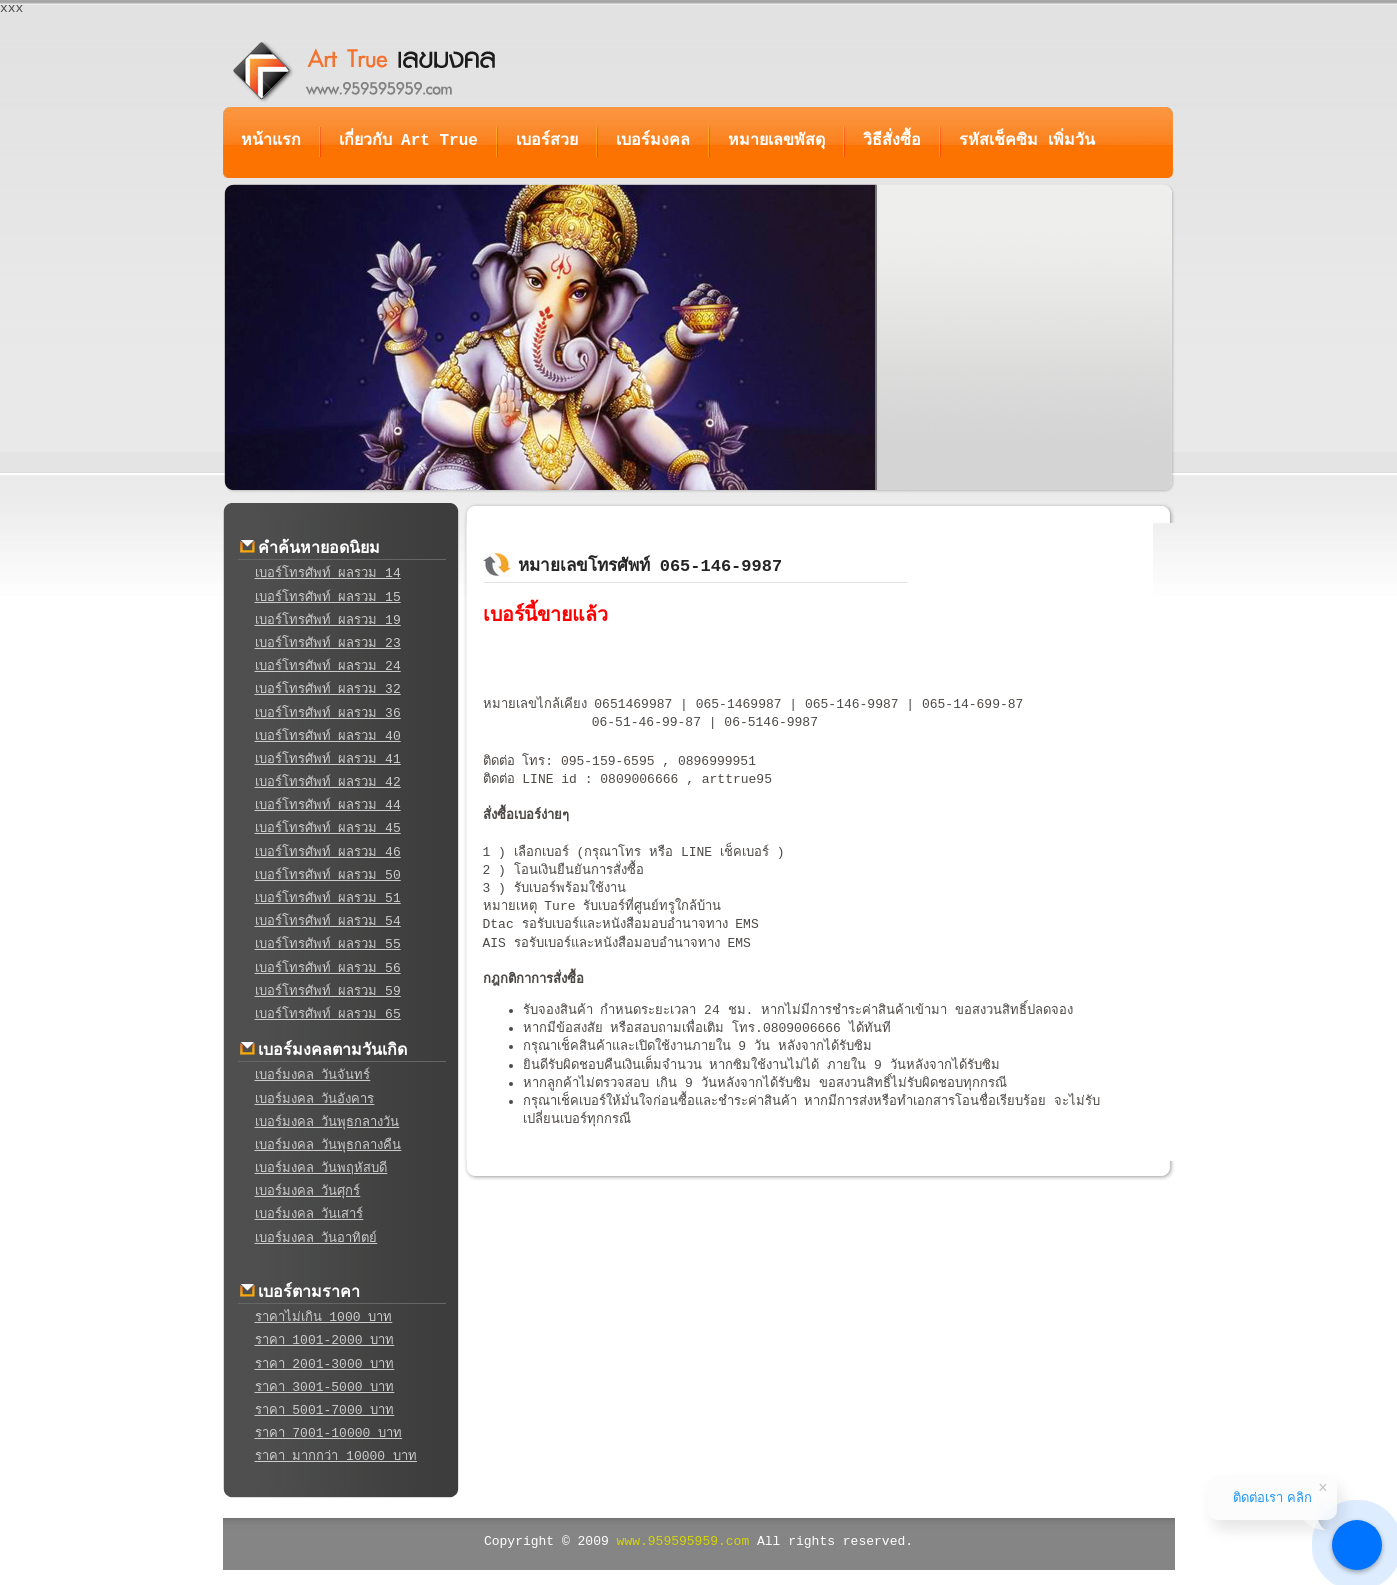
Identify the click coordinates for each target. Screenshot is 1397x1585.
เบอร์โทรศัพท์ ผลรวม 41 (328, 759)
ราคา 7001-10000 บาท (329, 1433)
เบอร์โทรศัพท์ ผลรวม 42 (328, 782)
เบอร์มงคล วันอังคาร (315, 1099)
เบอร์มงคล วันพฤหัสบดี (321, 1168)
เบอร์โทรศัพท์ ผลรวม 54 (328, 921)
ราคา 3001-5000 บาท (325, 1387)
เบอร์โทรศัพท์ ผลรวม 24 (328, 666)
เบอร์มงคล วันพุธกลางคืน (328, 1145)
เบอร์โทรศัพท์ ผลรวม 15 (328, 597)
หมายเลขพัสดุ (776, 141)
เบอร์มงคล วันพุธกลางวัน (327, 1122)
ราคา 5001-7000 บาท (325, 1410)
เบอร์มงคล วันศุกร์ (308, 1191)
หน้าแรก (271, 141)
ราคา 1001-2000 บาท (325, 1340)
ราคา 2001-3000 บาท (325, 1364)
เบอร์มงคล (653, 141)
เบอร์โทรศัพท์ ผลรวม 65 (328, 1014)
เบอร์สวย (547, 141)
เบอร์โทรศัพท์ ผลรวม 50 (328, 875)
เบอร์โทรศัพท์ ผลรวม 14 (328, 573)
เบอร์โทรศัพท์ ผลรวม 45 (328, 828)
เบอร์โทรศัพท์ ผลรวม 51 (328, 898)
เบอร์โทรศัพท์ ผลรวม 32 (328, 689)
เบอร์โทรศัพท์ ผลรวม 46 (328, 852)
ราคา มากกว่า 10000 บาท (336, 1456)
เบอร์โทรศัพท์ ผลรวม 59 (328, 991)
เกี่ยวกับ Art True (408, 141)
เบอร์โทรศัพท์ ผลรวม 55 (328, 944)
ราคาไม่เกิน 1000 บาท (324, 1317)
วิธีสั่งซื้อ (892, 141)
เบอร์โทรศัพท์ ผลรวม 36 (328, 713)
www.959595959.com (683, 1541)
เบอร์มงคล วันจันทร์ (313, 1075)
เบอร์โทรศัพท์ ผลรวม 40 (328, 736)
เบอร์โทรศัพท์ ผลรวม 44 (328, 805)
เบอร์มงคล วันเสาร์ (309, 1214)
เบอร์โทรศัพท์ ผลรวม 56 (328, 968)
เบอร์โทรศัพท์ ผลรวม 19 (328, 620)
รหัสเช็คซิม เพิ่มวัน (1027, 141)
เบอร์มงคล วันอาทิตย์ (316, 1238)
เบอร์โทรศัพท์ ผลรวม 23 (328, 643)
